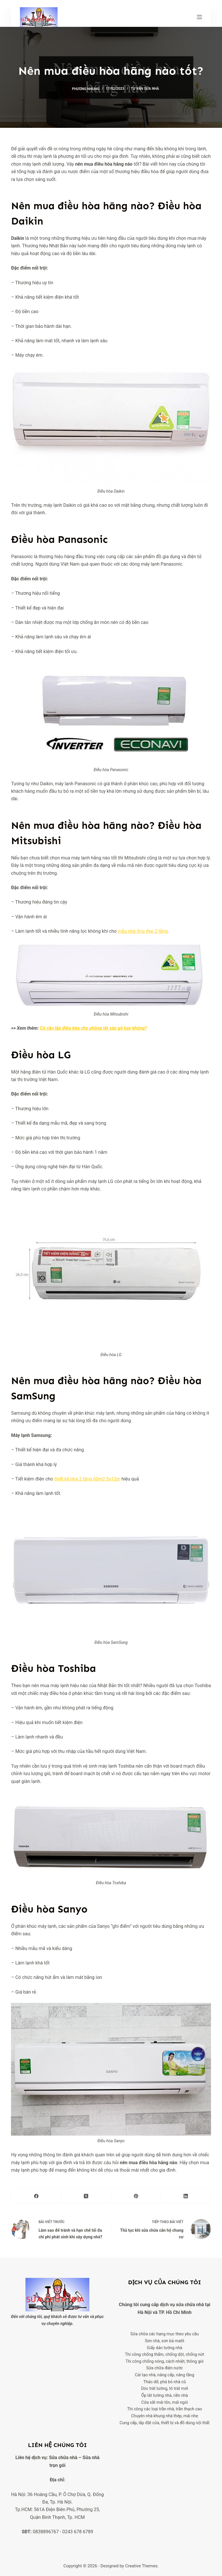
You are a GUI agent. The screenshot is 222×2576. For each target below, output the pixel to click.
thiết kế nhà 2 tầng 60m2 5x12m (87, 1479)
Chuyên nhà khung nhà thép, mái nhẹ (164, 2416)
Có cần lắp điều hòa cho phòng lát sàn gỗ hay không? (93, 1028)
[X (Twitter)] (86, 2196)
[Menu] (199, 17)
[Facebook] (36, 2196)
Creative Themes (141, 2565)
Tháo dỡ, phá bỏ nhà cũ (164, 2381)
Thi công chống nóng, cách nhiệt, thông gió (164, 2361)
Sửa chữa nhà (63, 2457)
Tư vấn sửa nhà (145, 89)
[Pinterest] (136, 2196)
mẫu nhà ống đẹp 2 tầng (142, 931)
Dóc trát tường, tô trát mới (164, 2388)
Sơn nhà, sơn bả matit (164, 2340)
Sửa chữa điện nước (164, 2368)
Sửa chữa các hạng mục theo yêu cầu (164, 2334)
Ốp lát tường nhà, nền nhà (164, 2395)
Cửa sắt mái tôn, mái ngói (164, 2402)
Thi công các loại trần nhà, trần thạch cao (164, 2409)
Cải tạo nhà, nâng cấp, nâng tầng (165, 2375)
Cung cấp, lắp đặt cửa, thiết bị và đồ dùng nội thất (164, 2422)
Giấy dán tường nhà (164, 2347)
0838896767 (46, 2531)
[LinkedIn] (186, 2196)
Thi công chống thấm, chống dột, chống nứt (164, 2354)
